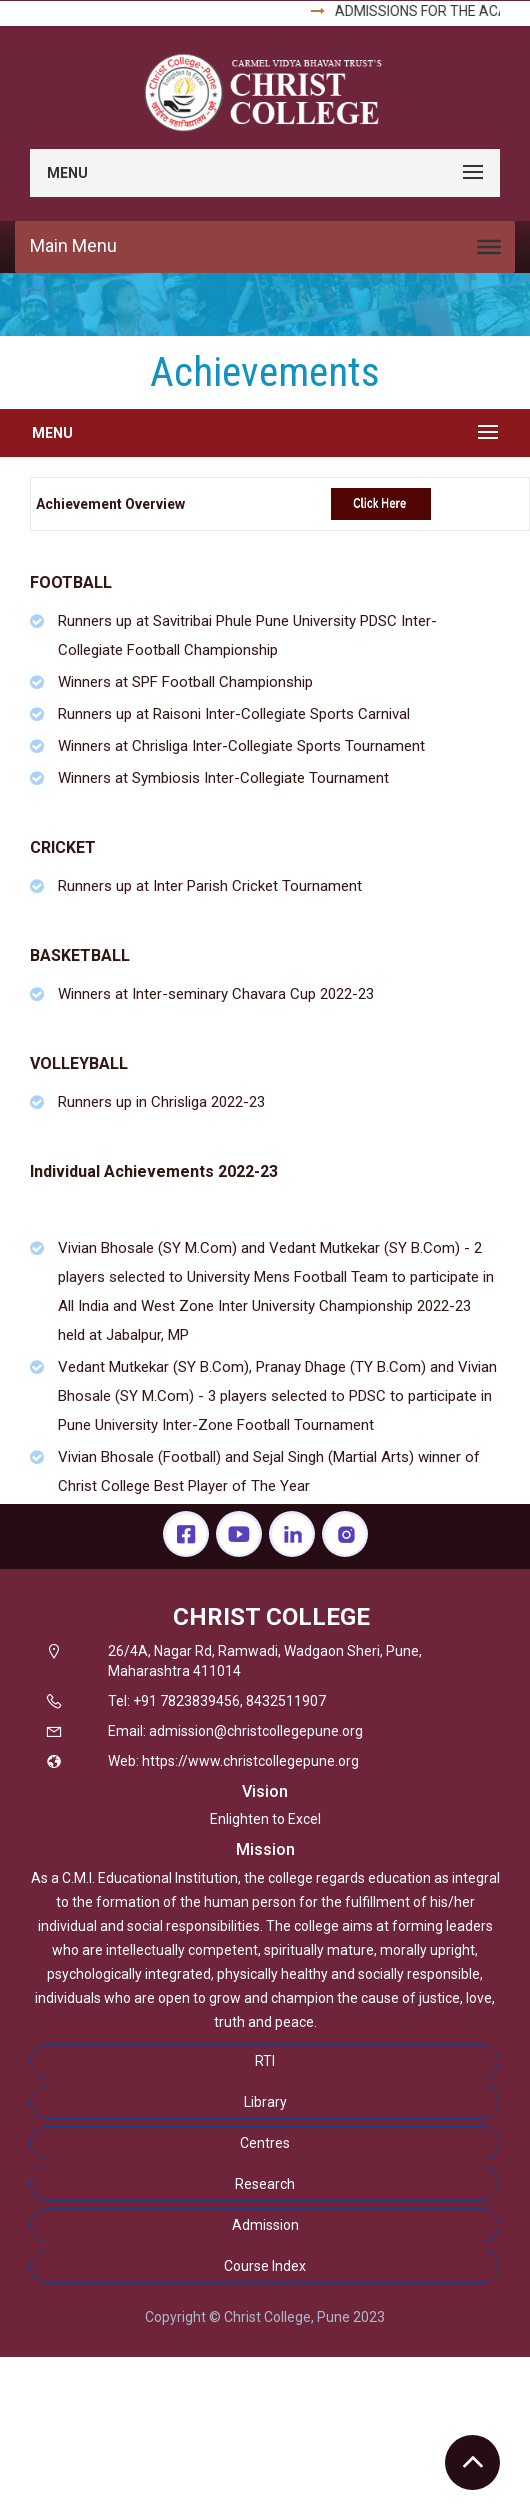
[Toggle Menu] (489, 247)
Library (265, 2102)
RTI (265, 2061)
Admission (265, 2225)
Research (265, 2184)
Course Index (265, 2266)
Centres (265, 2143)
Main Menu (73, 245)
